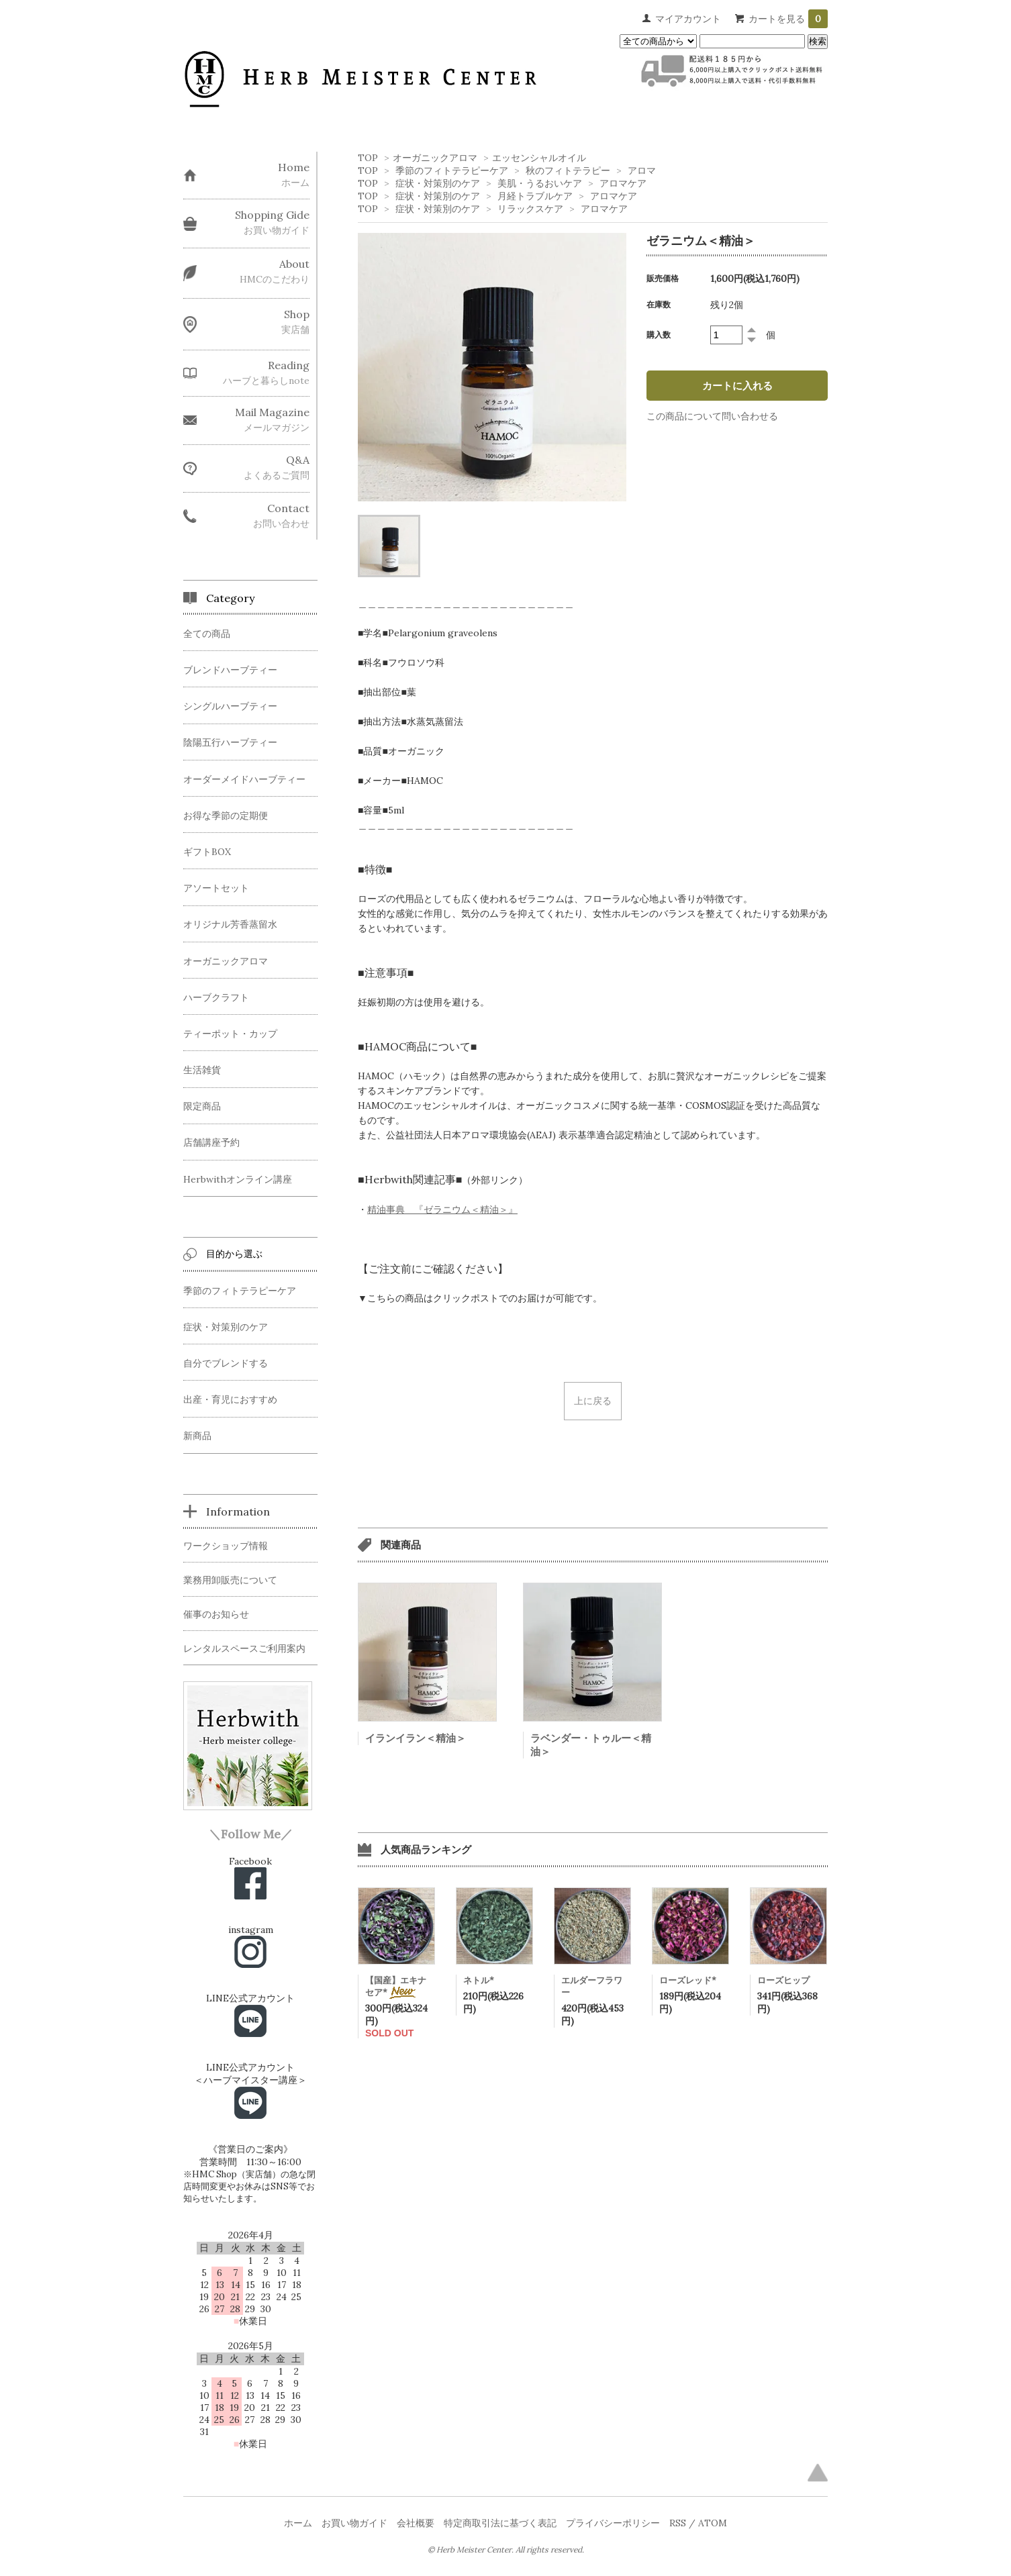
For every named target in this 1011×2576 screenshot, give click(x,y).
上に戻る (593, 1401)
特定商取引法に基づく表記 (500, 2523)
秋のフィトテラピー (568, 170)
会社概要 (415, 2523)
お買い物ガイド (354, 2523)
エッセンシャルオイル (539, 158)
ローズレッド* (687, 1980)
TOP (368, 158)
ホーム (298, 2523)
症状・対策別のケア (437, 183)
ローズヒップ (783, 1980)
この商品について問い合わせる (712, 416)
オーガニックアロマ (435, 158)
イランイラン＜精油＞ (415, 1738)
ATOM (712, 2523)
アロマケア (622, 183)
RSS (677, 2523)
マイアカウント (688, 19)
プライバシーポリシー (613, 2523)
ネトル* (478, 1980)
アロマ (642, 170)
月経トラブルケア (535, 196)
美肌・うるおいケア (539, 183)
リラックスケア (530, 209)
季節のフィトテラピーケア (451, 170)
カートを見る (788, 19)
